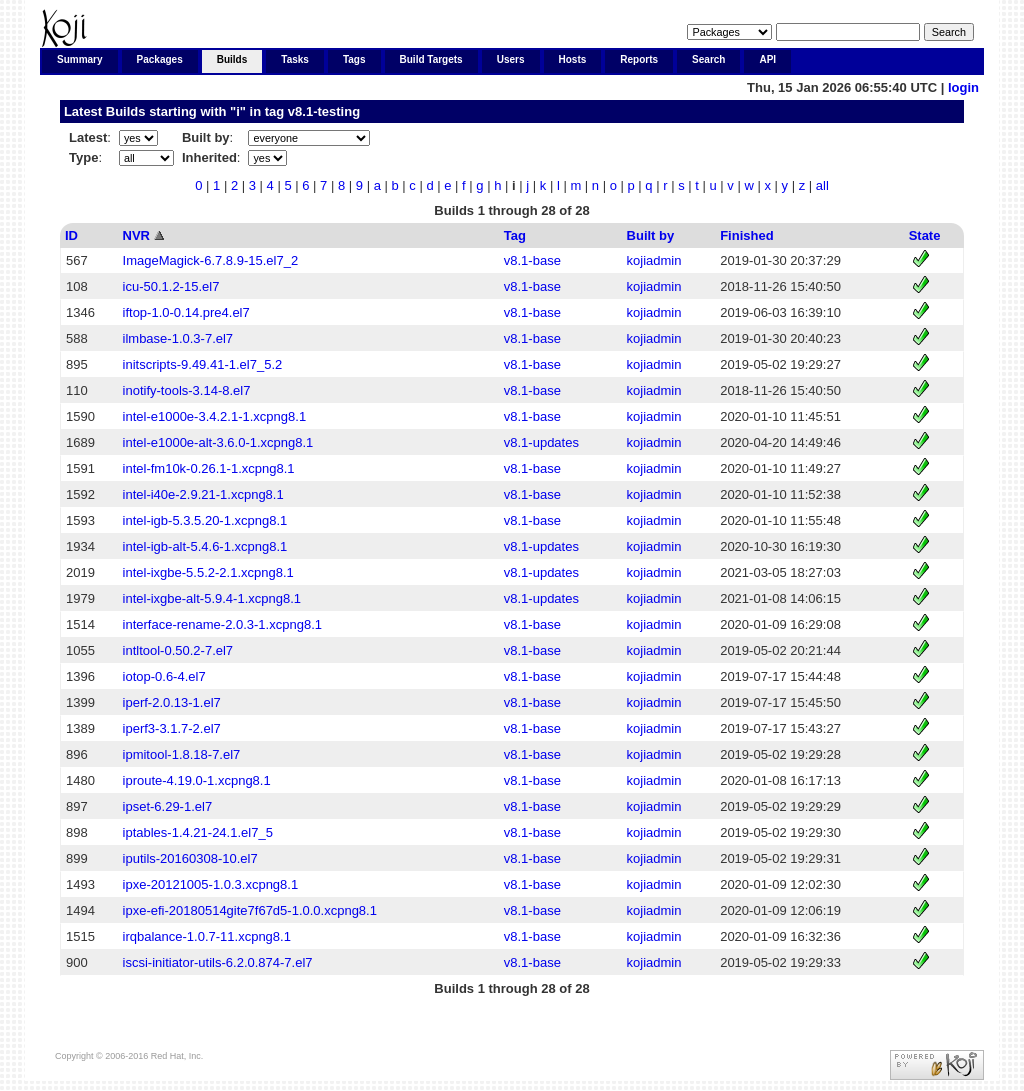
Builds (232, 59)
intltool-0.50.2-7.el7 (178, 650)
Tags (354, 59)
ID (71, 235)
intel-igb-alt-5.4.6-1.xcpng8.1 (205, 546)
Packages (160, 59)
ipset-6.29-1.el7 (168, 806)
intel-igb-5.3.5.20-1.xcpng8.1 (205, 520)
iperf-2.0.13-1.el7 (172, 702)
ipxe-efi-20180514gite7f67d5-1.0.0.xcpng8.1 (250, 910)
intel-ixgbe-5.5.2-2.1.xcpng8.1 (208, 572)
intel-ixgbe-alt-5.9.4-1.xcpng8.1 (212, 598)
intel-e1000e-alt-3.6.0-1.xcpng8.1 (218, 442)
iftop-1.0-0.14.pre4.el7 (186, 312)
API (767, 59)
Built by (651, 235)
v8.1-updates (541, 442)
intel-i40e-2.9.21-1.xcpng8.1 (203, 494)
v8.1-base (532, 260)
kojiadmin (654, 260)
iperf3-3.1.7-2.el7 (172, 728)
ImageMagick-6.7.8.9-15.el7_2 (211, 260)
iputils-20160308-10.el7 (190, 858)
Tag (515, 235)
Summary (80, 59)
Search (708, 59)
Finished (746, 235)
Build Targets (431, 59)
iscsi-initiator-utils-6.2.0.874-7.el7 (218, 962)
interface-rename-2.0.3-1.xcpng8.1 (222, 624)
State (925, 235)
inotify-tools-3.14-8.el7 (187, 390)
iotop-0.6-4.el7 (164, 676)
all (822, 185)
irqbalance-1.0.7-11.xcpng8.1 (207, 936)
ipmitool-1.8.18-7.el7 (182, 754)
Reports (639, 59)
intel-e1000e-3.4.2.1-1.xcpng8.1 (215, 416)
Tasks (295, 59)
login (963, 87)
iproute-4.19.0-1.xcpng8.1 (197, 780)
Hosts (573, 59)
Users (511, 59)
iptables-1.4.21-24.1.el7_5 (198, 832)
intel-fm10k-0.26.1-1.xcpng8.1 (209, 468)
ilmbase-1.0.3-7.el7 (178, 338)
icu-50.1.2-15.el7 (171, 286)
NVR (136, 235)
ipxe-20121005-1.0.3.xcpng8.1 (211, 884)
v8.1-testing (324, 111)
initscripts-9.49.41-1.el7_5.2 (203, 364)
